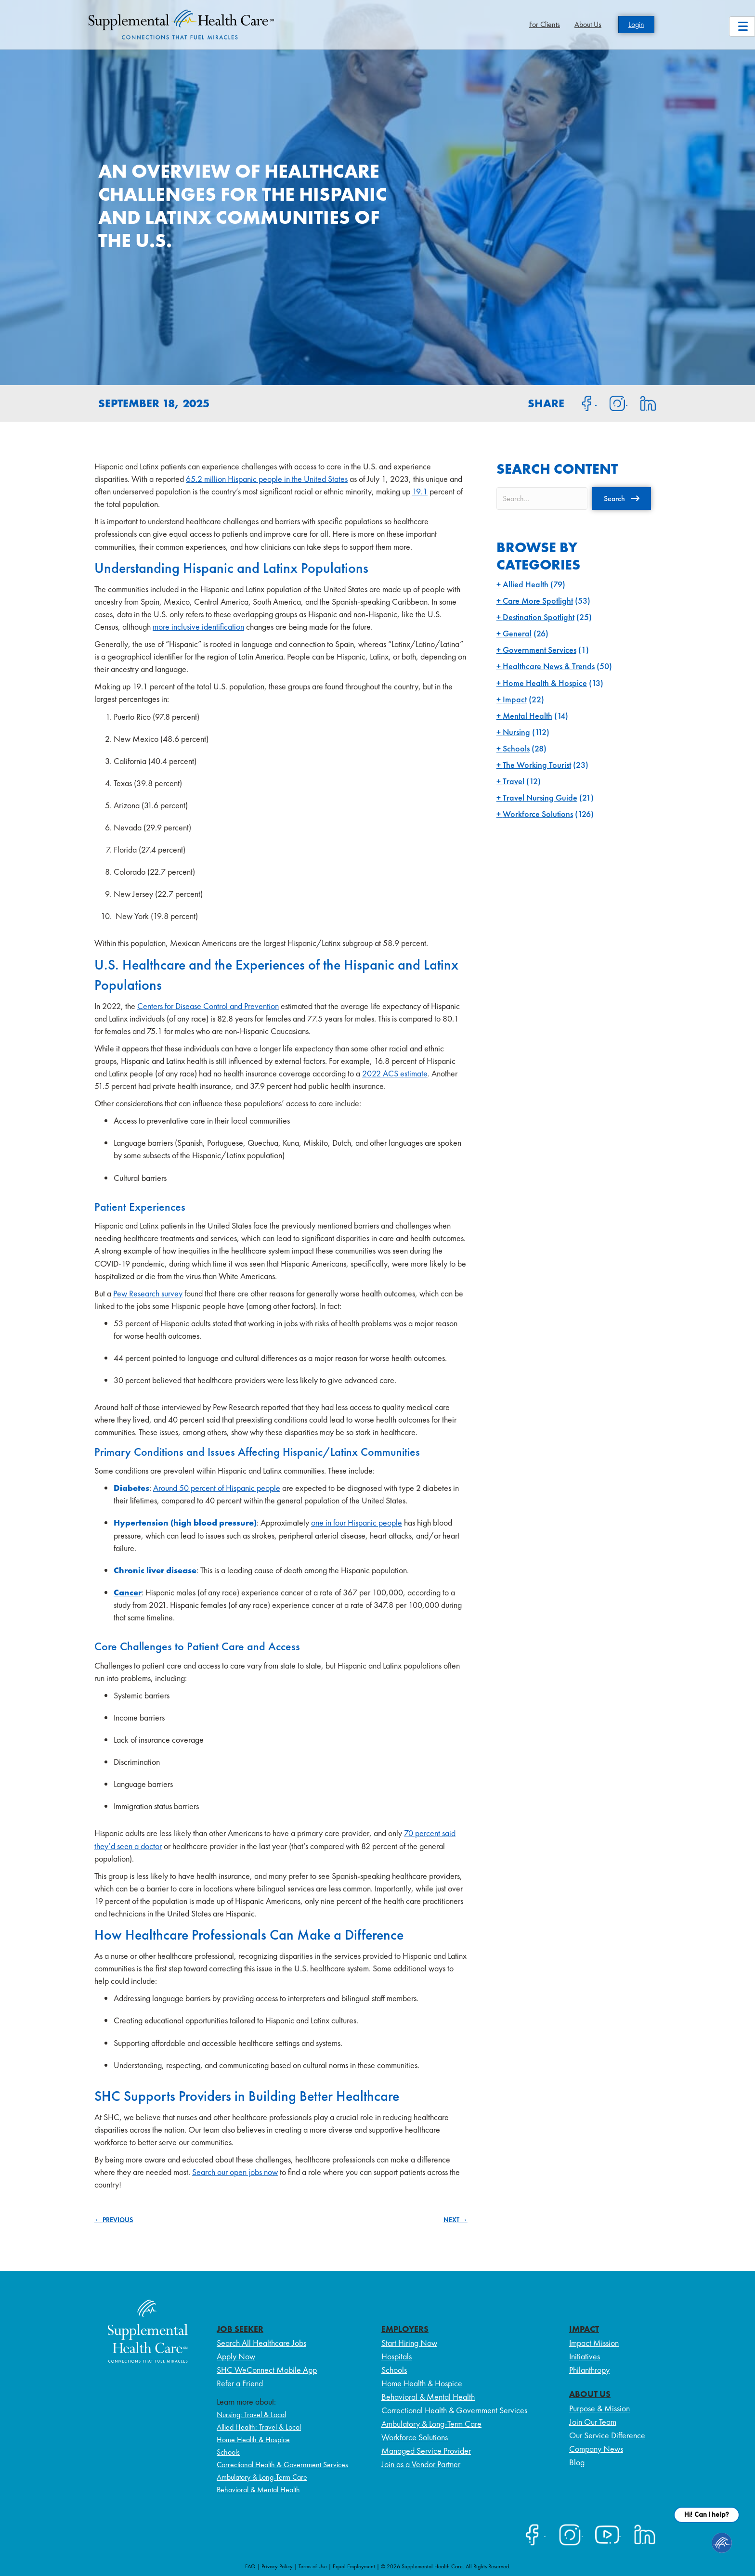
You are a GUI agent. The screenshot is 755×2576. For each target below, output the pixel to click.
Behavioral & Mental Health (258, 2490)
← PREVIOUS (113, 2219)
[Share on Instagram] (612, 402)
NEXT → (455, 2219)
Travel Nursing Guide (540, 797)
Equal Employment (354, 2566)
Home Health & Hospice (545, 682)
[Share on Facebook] (581, 402)
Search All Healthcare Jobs (261, 2342)
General (517, 633)
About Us (587, 24)
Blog (577, 2462)
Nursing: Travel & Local (251, 2414)
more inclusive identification (198, 626)
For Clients (544, 24)
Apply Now (236, 2356)
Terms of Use (313, 2566)
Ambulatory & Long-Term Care (262, 2477)
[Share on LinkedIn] (642, 402)
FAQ (250, 2566)
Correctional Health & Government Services (282, 2464)
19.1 (420, 491)
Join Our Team (592, 2421)
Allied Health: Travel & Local (259, 2427)
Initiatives (584, 2356)
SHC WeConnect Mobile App (267, 2369)
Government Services (539, 649)
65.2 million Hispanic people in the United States (267, 478)
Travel (513, 781)
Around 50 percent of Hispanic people (216, 1487)
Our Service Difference (607, 2435)
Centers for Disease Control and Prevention (208, 1005)
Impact (515, 699)
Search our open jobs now (235, 2171)
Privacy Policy (277, 2566)
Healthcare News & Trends (549, 666)
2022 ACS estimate (395, 1073)
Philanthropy (589, 2369)
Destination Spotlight (538, 616)
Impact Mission (594, 2342)
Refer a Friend (240, 2383)
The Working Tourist (537, 764)
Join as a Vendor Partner (420, 2464)
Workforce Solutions (538, 813)
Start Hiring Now (409, 2342)
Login (636, 24)
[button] (621, 498)
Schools (516, 748)
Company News (596, 2448)
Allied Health (525, 584)
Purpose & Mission (599, 2408)
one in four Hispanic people (356, 1522)
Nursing (516, 732)
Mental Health (527, 715)
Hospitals (396, 2356)
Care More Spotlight (538, 600)
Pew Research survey (147, 1293)
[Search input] (541, 498)
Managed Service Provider (426, 2450)
